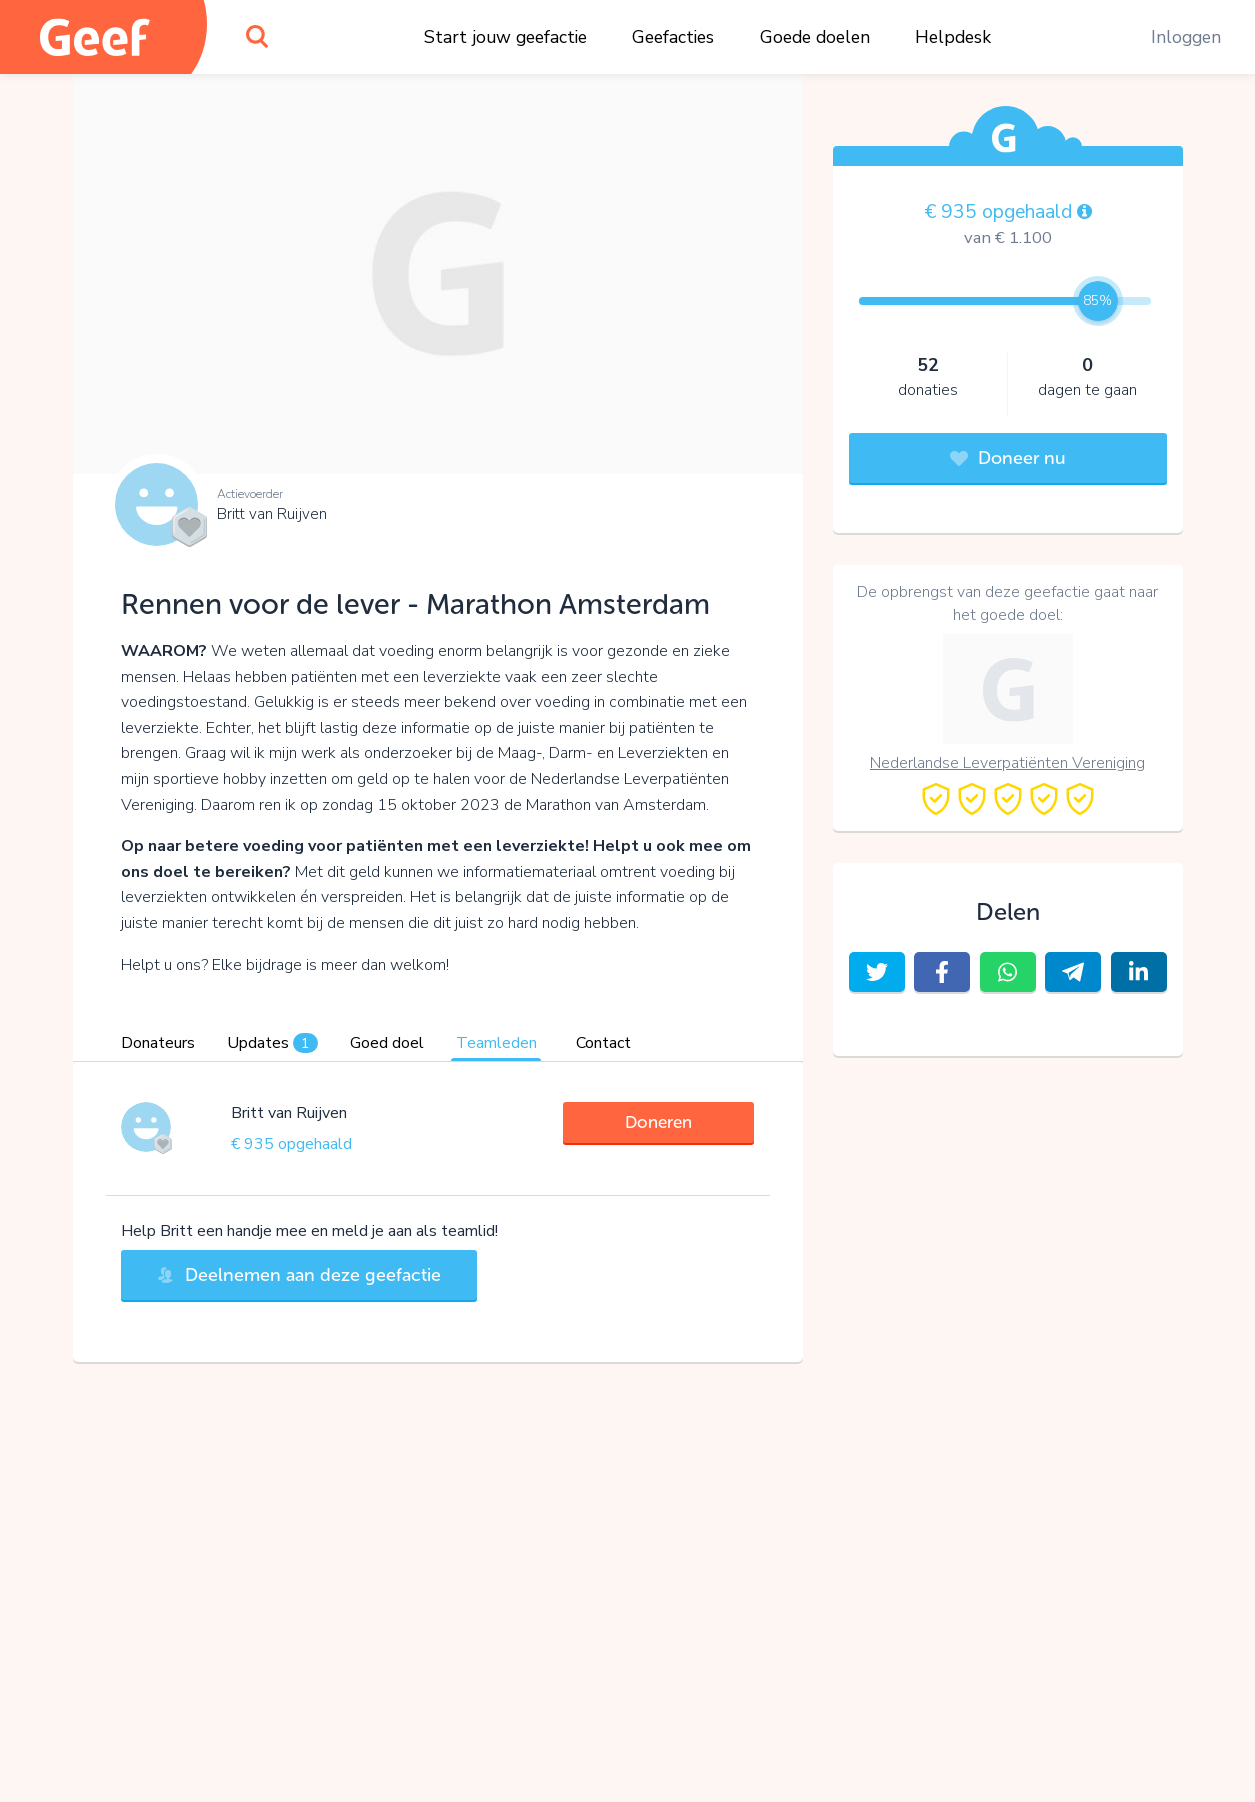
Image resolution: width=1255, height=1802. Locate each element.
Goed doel (387, 1043)
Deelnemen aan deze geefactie (299, 1275)
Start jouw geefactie (505, 37)
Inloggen (1186, 37)
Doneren (658, 1122)
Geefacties (673, 37)
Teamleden (496, 1043)
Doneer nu (1008, 458)
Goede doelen (815, 37)
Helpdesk (953, 37)
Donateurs (158, 1043)
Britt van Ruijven (272, 514)
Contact (603, 1043)
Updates (272, 1043)
